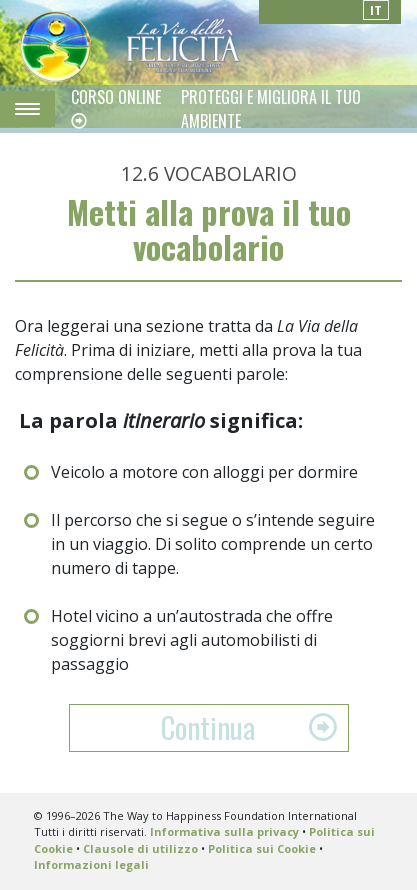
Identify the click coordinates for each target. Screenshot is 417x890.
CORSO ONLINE (116, 97)
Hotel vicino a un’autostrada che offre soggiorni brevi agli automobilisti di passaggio (192, 640)
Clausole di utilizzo (140, 848)
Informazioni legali (91, 864)
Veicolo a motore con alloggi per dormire (204, 472)
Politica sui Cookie (262, 848)
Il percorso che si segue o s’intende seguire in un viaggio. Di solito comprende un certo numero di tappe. (213, 544)
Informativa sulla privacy (224, 831)
